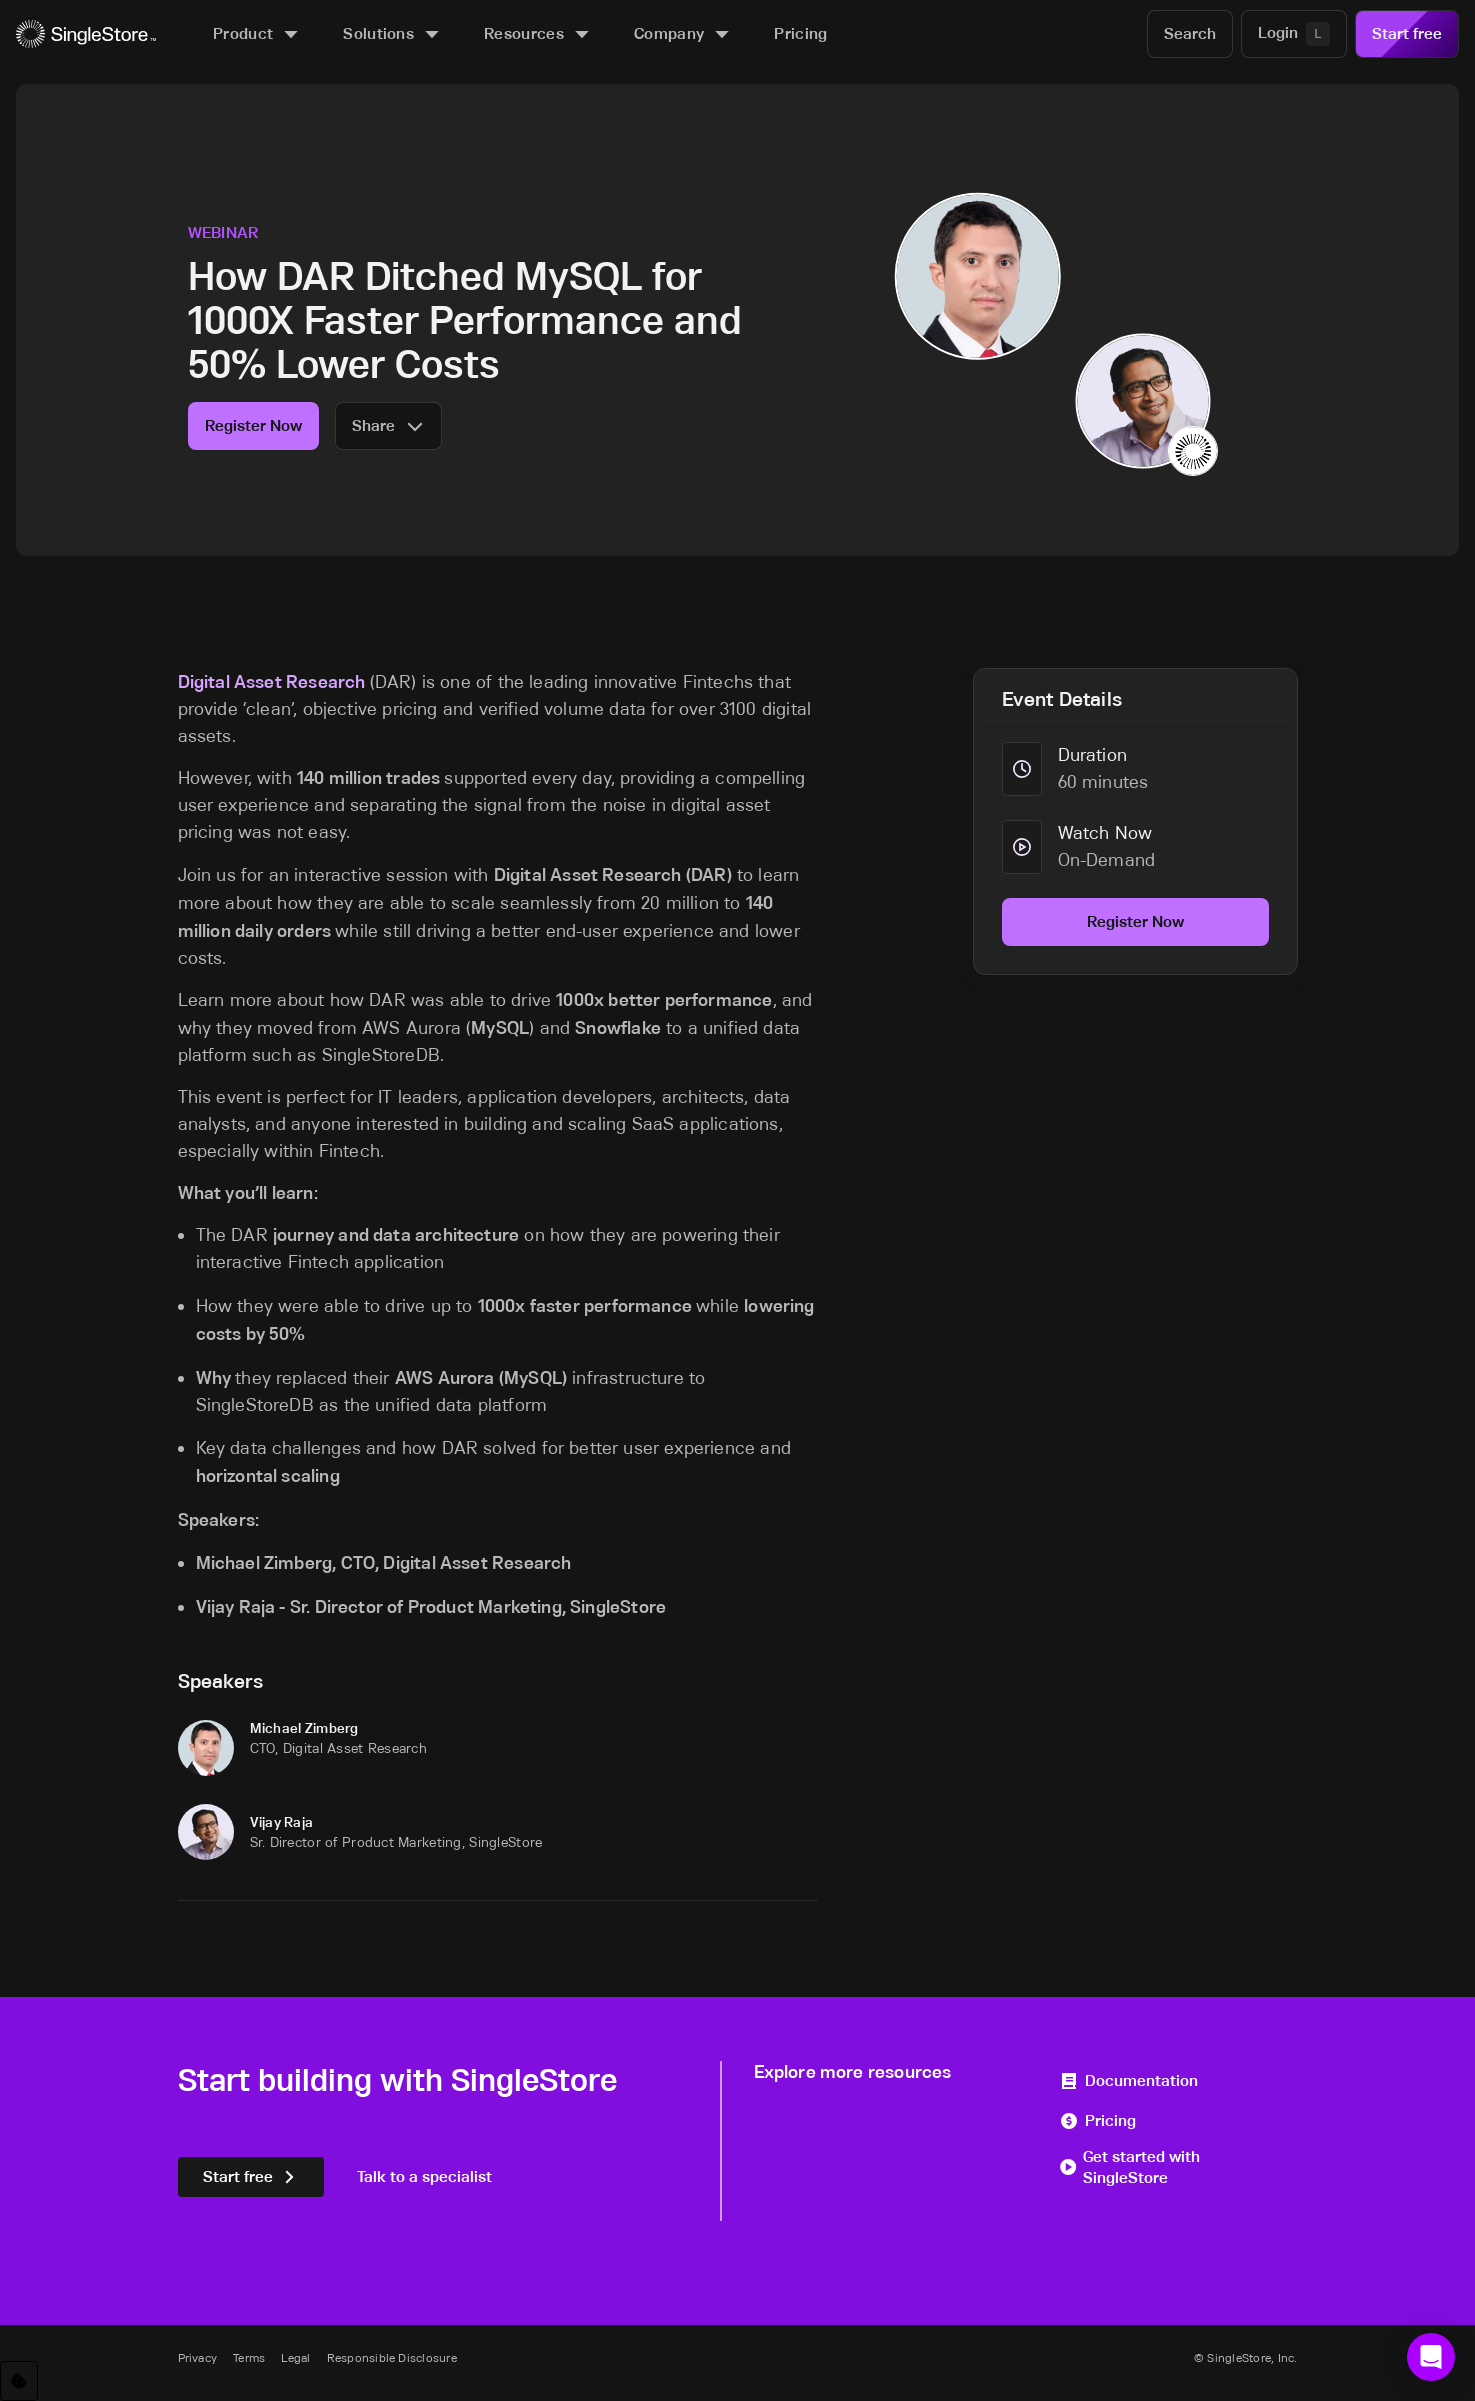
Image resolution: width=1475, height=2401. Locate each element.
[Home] (86, 34)
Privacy (198, 2357)
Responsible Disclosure (392, 2357)
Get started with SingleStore (1129, 2167)
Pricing (1097, 2120)
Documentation (1128, 2080)
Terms (249, 2357)
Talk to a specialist (424, 2176)
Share (388, 425)
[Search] (1190, 34)
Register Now (253, 425)
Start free (1407, 33)
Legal (295, 2357)
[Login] (1294, 34)
